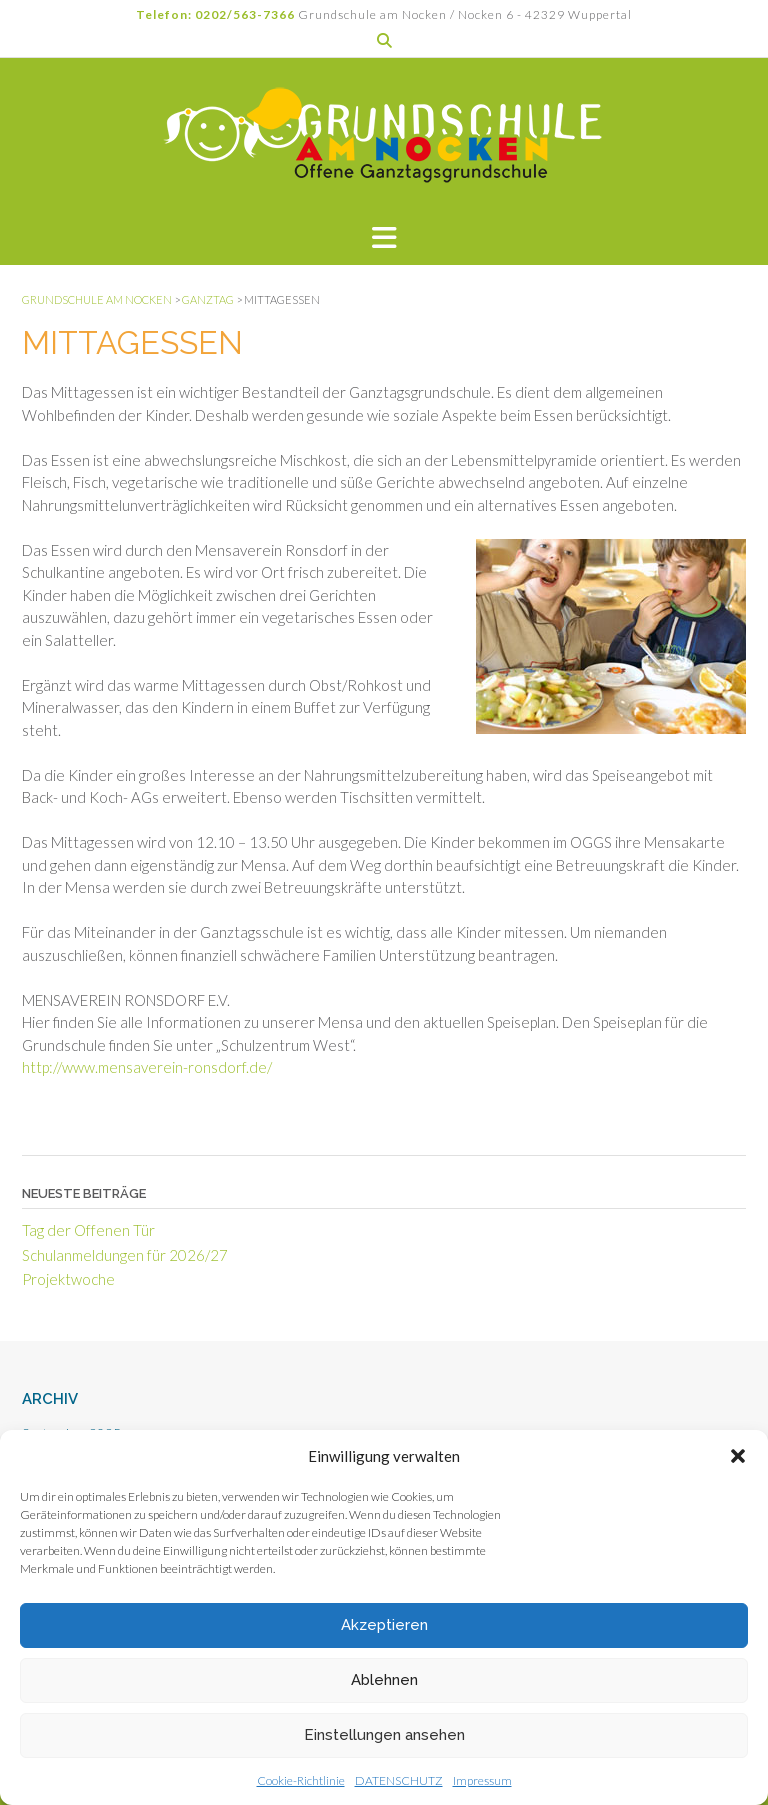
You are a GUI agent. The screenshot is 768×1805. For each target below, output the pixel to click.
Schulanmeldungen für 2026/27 (125, 1255)
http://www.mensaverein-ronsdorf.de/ (147, 1067)
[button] (738, 1456)
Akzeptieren (384, 1625)
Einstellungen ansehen (384, 1735)
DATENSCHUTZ (399, 1780)
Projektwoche (68, 1279)
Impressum (482, 1780)
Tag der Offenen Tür (88, 1230)
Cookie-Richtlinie (301, 1780)
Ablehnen (384, 1680)
